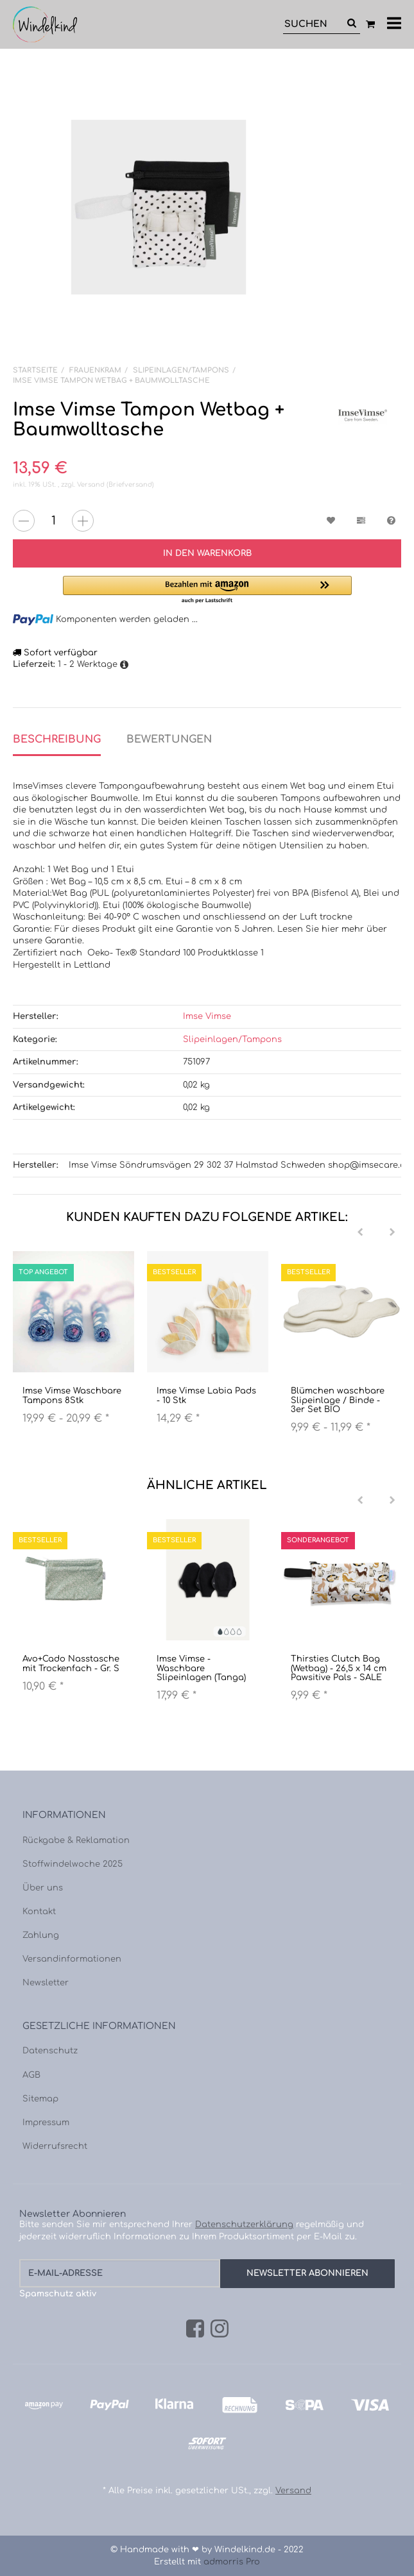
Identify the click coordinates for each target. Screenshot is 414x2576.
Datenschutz (50, 2050)
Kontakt (39, 1911)
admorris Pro (231, 2561)
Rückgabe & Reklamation (76, 1840)
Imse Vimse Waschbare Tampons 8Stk (71, 1395)
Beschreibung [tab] (57, 739)
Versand (92, 484)
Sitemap (40, 2098)
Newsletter (45, 1982)
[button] (207, 590)
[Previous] (360, 1232)
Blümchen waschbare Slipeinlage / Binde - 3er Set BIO (337, 1400)
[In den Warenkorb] (207, 553)
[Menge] (53, 521)
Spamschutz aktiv (57, 2293)
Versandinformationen (71, 1959)
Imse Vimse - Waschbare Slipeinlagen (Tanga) (201, 1668)
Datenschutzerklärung (244, 2224)
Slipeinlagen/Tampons (232, 1039)
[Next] (392, 1232)
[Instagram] (220, 2329)
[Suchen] (313, 24)
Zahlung (40, 1935)
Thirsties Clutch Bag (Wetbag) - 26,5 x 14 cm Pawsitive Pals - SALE (338, 1668)
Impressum (45, 2122)
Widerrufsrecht (54, 2146)
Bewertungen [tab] (169, 739)
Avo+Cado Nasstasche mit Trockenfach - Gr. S (70, 1663)
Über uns (42, 1887)
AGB (31, 2075)
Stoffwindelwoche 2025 (72, 1864)
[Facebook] (195, 2329)
